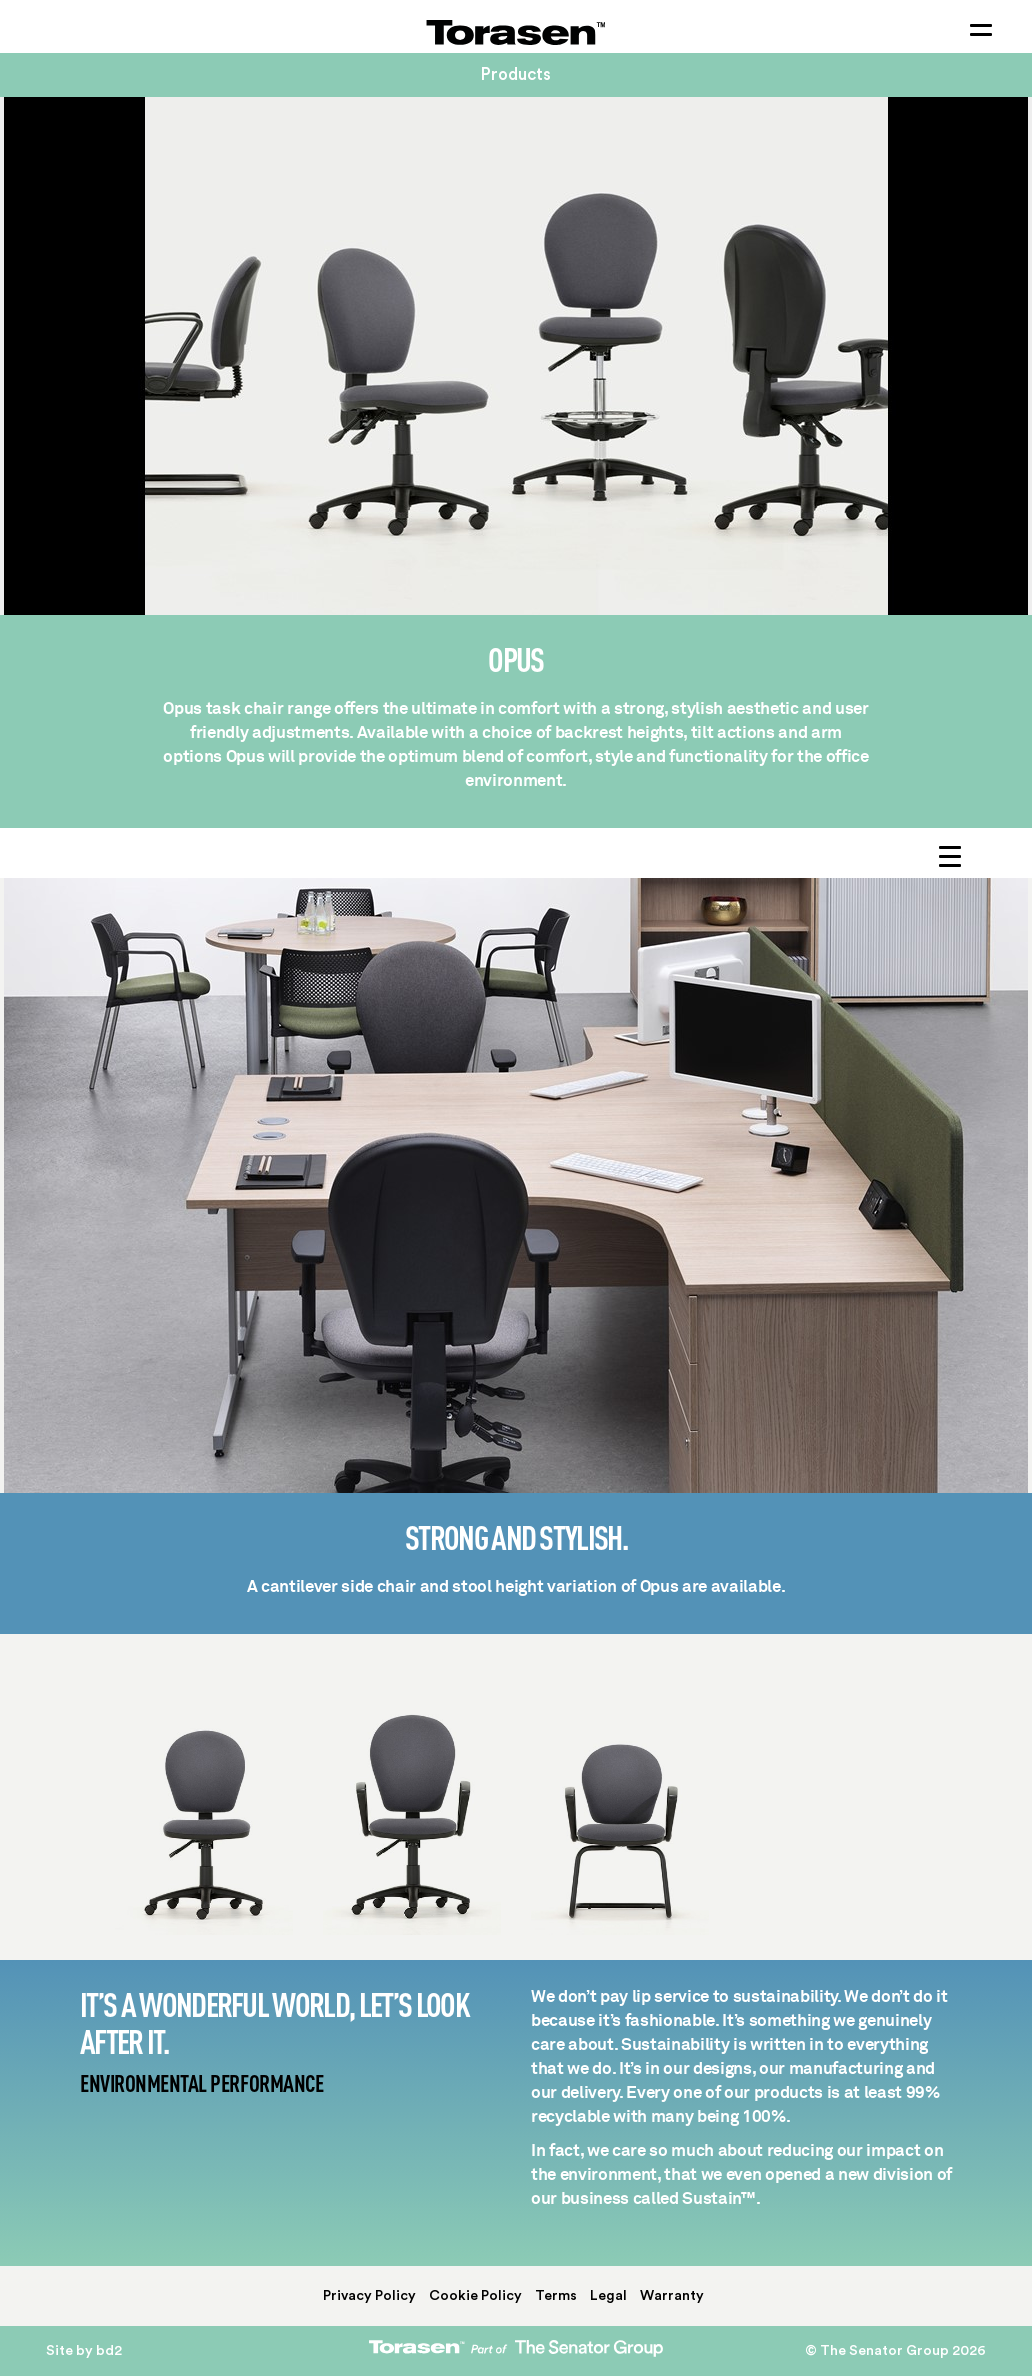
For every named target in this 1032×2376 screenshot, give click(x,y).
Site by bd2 (84, 2351)
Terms (556, 2296)
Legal (608, 2296)
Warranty (672, 2296)
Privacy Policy (369, 2296)
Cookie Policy (475, 2296)
